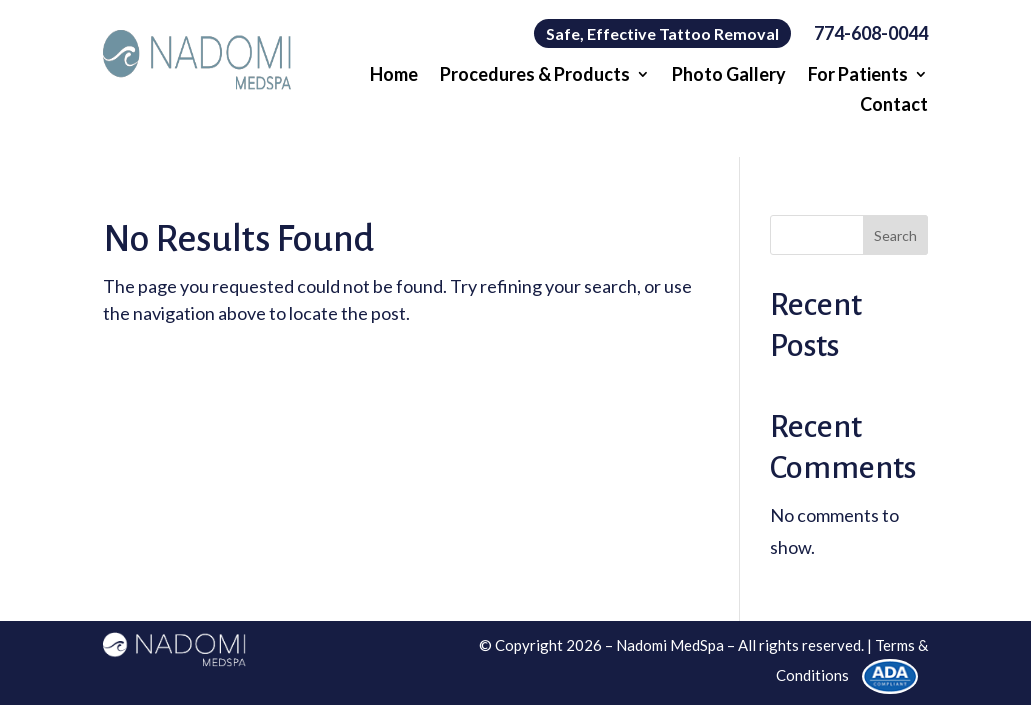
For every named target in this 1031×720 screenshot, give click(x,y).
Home (394, 76)
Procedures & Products (535, 76)
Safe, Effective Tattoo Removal (662, 33)
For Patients (858, 76)
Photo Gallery (729, 76)
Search (895, 235)
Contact (894, 106)
